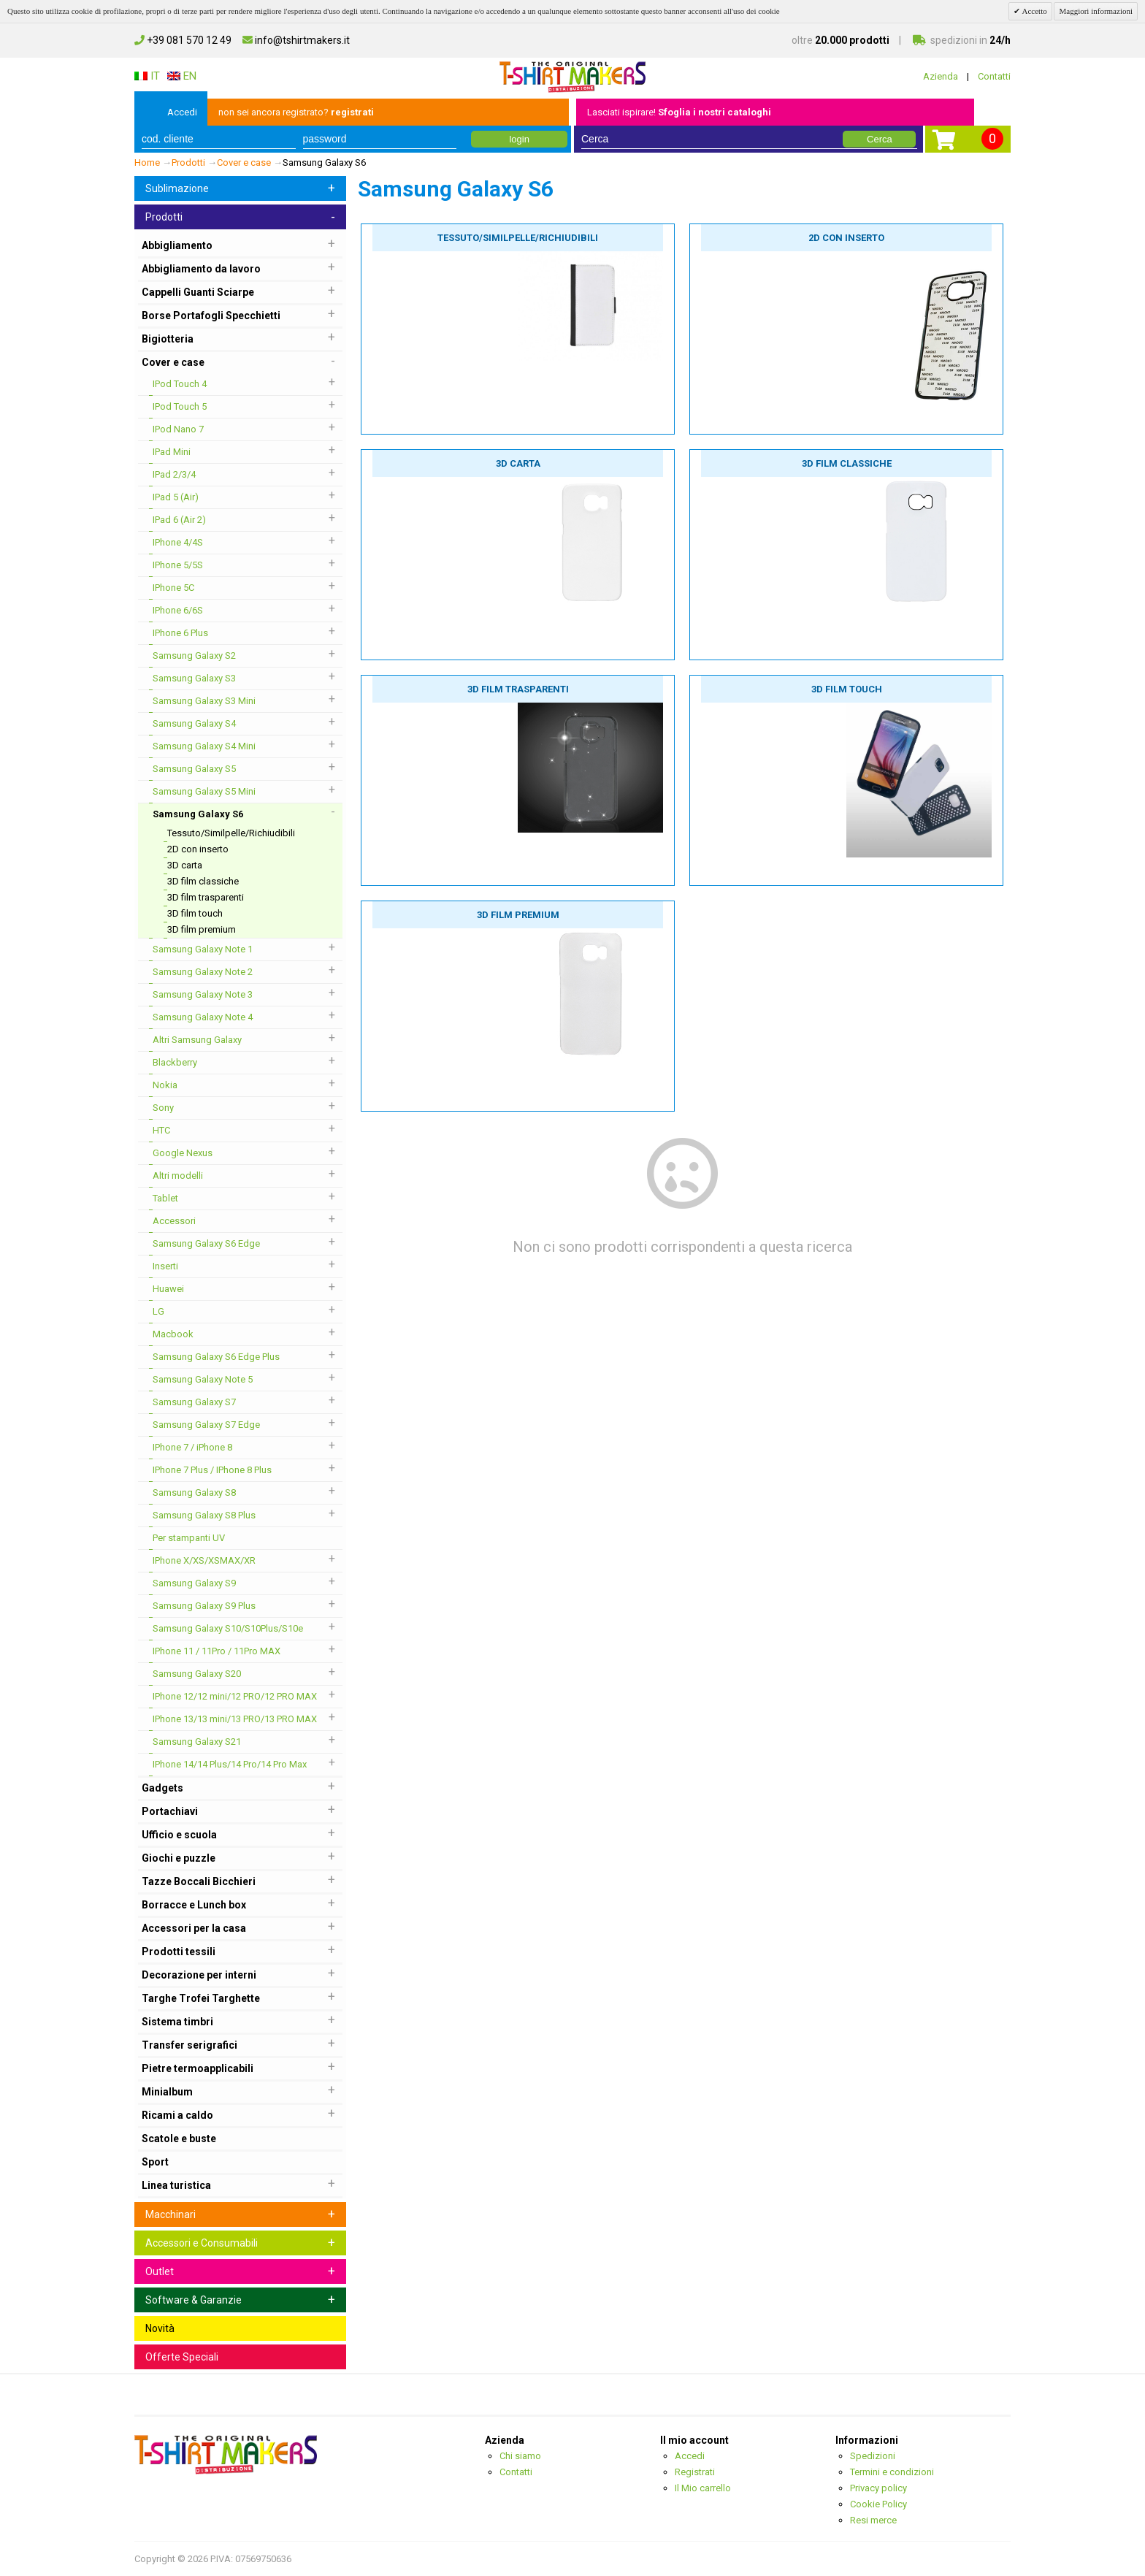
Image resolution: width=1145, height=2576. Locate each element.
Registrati (695, 2471)
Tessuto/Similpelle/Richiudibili (517, 237)
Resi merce (873, 2520)
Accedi (182, 112)
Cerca (879, 139)
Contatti (994, 76)
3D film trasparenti (518, 689)
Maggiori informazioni (1096, 11)
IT (147, 76)
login (519, 139)
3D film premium (518, 914)
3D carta (518, 463)
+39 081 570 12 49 (182, 40)
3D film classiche (847, 463)
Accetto (1033, 11)
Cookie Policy (878, 2504)
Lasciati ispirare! (679, 112)
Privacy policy (878, 2488)
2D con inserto (846, 237)
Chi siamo (520, 2455)
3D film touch (846, 689)
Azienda (940, 76)
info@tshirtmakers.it (296, 40)
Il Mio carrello (703, 2488)
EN (181, 76)
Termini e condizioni (892, 2471)
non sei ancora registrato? (296, 112)
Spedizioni (872, 2455)
